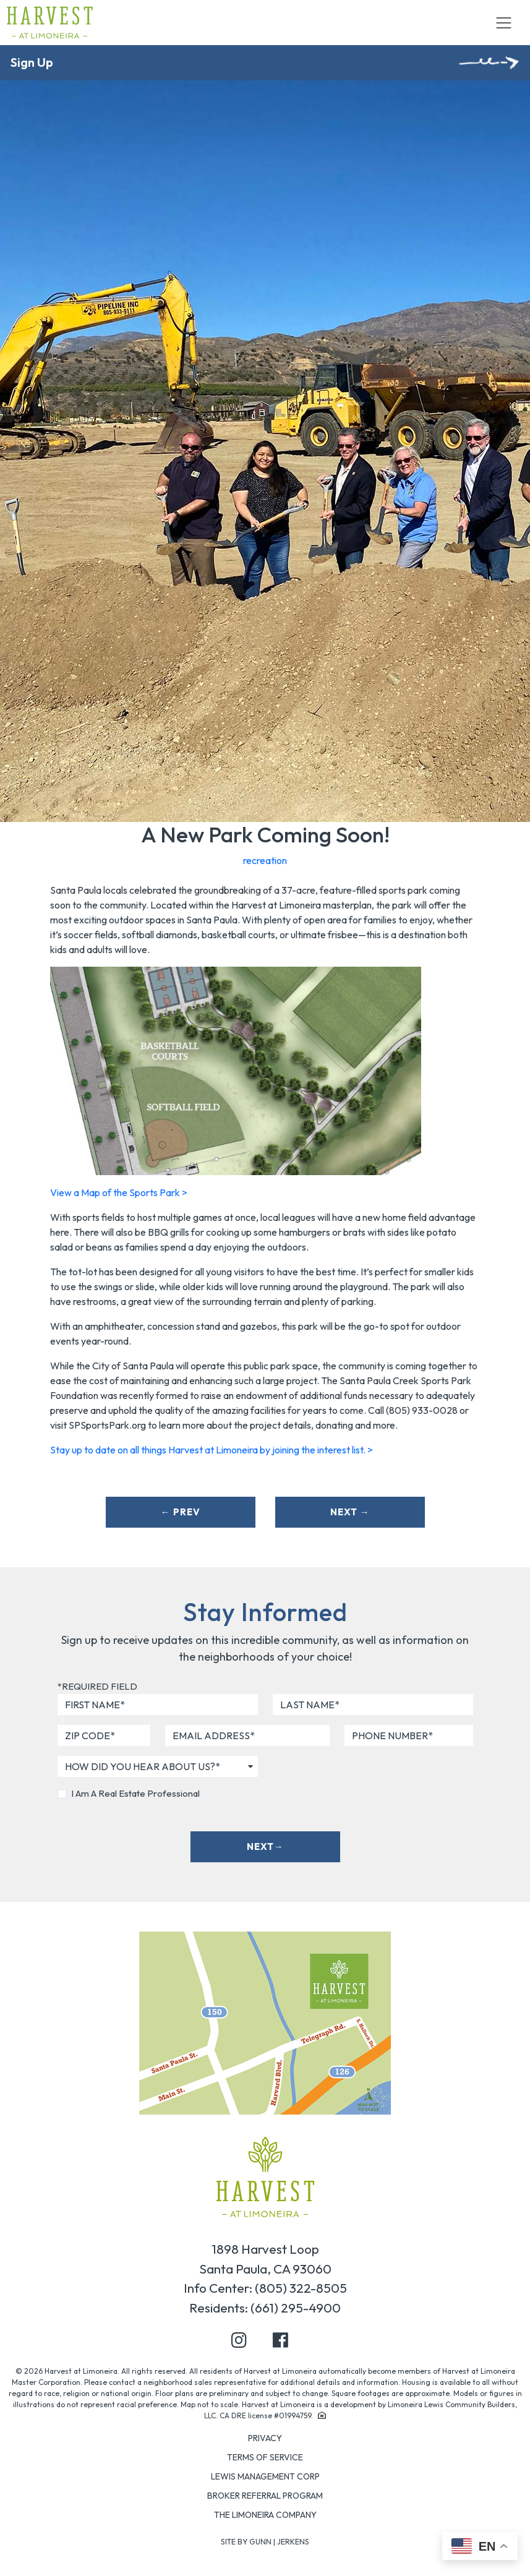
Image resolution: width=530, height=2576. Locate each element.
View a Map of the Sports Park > (118, 1192)
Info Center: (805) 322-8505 (265, 2288)
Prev (180, 1512)
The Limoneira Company (265, 2514)
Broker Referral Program (265, 2495)
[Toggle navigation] (503, 23)
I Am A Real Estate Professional (135, 1793)
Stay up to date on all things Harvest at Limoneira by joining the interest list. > (211, 1450)
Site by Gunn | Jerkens (265, 2541)
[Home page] (265, 2176)
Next (350, 1512)
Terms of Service (265, 2457)
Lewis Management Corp (265, 2476)
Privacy (265, 2438)
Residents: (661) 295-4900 (265, 2308)
